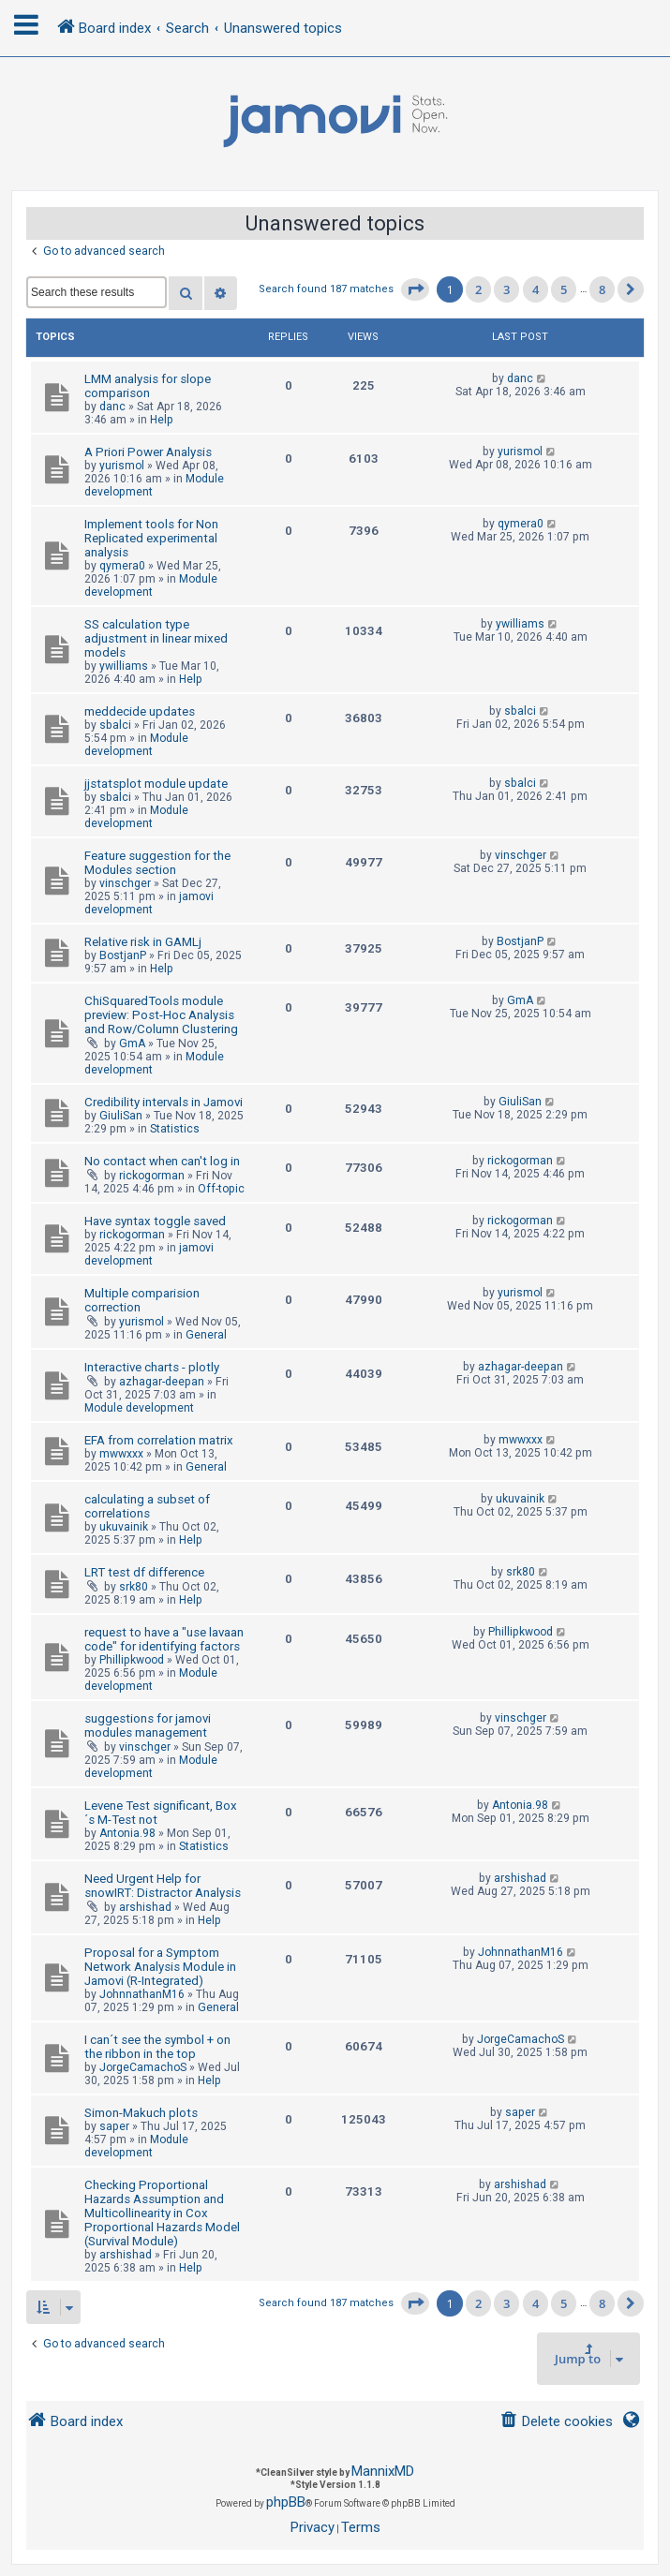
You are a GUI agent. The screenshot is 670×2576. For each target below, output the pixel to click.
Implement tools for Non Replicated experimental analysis (151, 538)
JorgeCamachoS (142, 2067)
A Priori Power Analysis (148, 452)
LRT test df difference (144, 1572)
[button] (415, 289)
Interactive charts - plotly (151, 1367)
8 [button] (602, 289)
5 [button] (563, 289)
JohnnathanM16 (142, 1994)
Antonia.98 (127, 1833)
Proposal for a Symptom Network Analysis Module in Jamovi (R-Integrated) (160, 1967)
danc (112, 406)
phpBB (285, 2502)
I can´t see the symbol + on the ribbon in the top (157, 2047)
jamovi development (149, 903)
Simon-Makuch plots (141, 2113)
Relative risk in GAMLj (142, 942)
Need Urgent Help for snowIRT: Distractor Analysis (162, 1886)
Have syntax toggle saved (155, 1221)
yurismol (121, 465)
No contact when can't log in (162, 1161)
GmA (132, 1043)
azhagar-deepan (161, 1381)
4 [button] (535, 289)
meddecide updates (139, 711)
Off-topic (221, 1188)
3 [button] (506, 289)
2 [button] (478, 289)
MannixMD (382, 2471)
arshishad (145, 1907)
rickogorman (152, 1175)
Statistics (175, 1128)
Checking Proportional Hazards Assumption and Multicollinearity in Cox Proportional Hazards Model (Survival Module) (162, 2213)
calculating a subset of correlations (147, 1506)
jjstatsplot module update (156, 784)
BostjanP (122, 955)
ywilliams (123, 666)
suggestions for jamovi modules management (147, 1725)
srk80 (133, 1586)
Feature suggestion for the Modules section (157, 863)
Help (161, 419)
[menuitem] (556, 2422)
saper (114, 2126)
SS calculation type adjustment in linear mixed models (156, 638)
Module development (150, 585)
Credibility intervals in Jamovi (163, 1102)
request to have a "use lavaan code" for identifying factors (164, 1639)
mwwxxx (121, 1453)
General (206, 1334)
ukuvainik (123, 1526)
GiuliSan (120, 1115)
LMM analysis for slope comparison (147, 386)
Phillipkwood (131, 1659)
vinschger (125, 883)
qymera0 (122, 565)
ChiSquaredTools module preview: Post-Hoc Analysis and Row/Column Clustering (161, 1015)
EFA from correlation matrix (158, 1440)
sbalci (115, 725)
